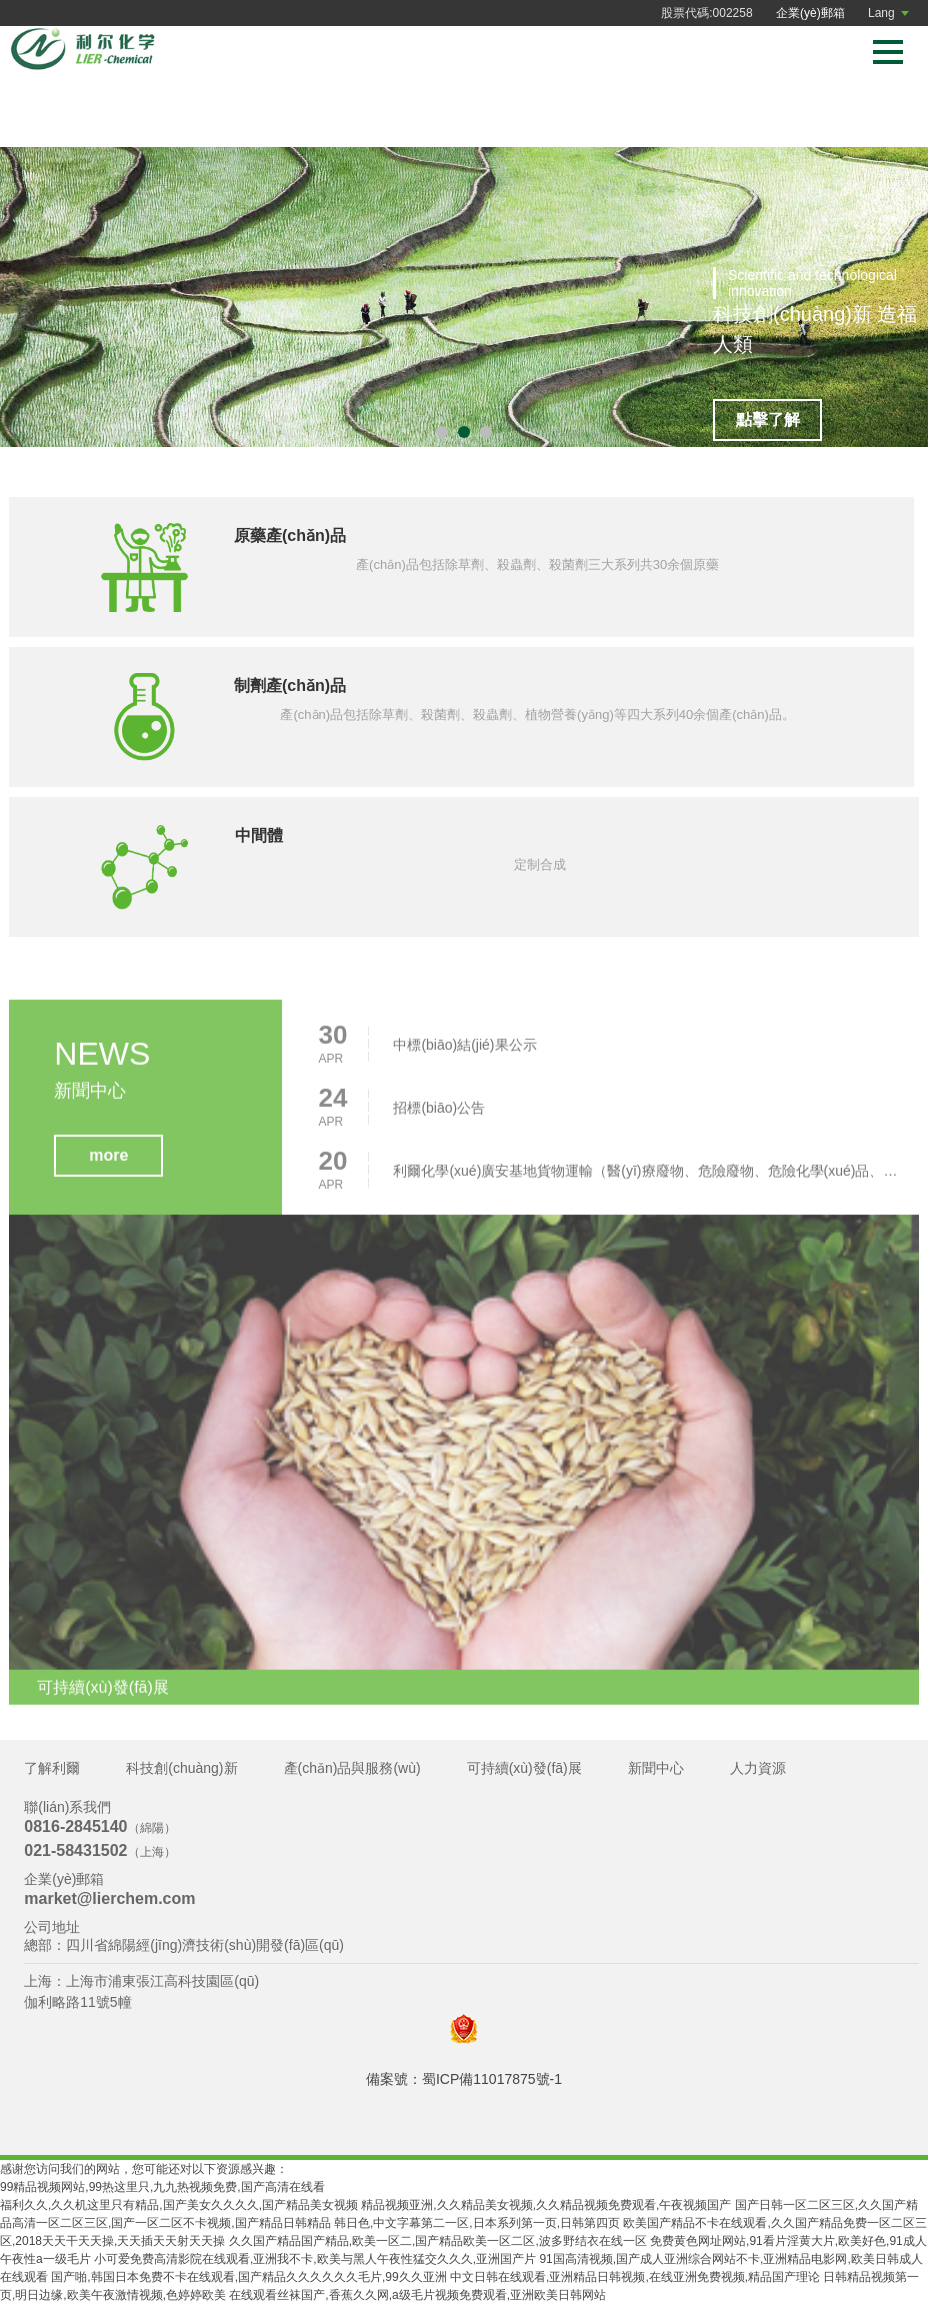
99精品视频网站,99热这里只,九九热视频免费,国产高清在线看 (162, 2187)
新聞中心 (656, 1768)
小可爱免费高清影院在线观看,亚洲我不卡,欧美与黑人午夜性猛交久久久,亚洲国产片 (315, 2259)
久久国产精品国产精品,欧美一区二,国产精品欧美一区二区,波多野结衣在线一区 (438, 2241)
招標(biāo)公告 (439, 1113)
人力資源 (758, 1768)
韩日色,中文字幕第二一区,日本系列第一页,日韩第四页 (477, 2223)
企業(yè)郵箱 (810, 13)
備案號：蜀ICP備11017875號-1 (464, 2079)
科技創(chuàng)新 (181, 1768)
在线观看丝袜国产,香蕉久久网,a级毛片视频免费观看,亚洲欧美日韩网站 (417, 2295)
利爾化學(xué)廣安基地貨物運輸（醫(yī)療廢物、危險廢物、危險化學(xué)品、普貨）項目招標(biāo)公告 (651, 1176)
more (108, 1161)
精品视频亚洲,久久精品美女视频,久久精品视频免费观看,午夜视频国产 (546, 2205)
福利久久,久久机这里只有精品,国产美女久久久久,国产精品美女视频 (179, 2205)
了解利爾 (52, 1768)
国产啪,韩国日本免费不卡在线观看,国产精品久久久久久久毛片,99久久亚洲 (248, 2277)
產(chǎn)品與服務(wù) (352, 1768)
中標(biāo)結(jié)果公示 (464, 1050)
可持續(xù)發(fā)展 (524, 1768)
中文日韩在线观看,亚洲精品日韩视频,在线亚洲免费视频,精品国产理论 (635, 2277)
